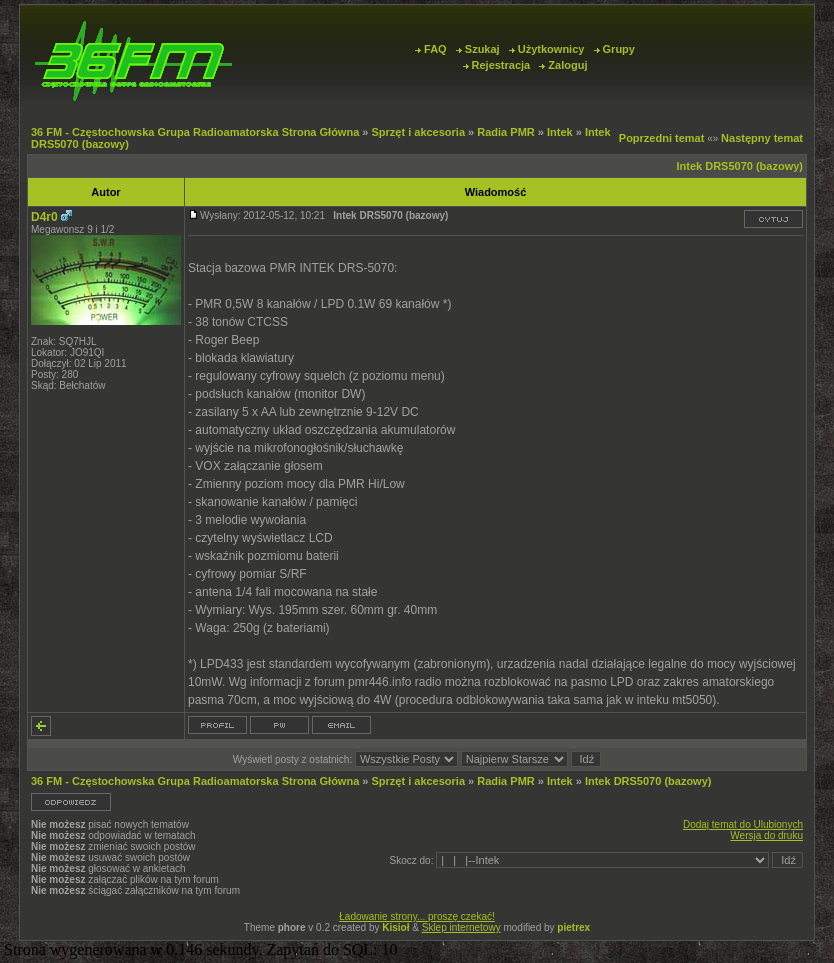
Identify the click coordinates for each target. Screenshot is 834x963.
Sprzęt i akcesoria (418, 132)
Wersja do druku (766, 835)
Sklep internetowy (461, 927)
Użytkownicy (547, 49)
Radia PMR (505, 132)
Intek (560, 132)
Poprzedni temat (662, 138)
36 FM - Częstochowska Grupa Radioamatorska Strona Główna (195, 132)
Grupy (614, 49)
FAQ (431, 49)
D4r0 (44, 217)
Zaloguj (563, 65)
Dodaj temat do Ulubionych (743, 824)
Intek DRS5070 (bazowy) (739, 166)
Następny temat (762, 138)
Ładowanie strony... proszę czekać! (416, 916)
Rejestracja (497, 65)
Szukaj (478, 49)
